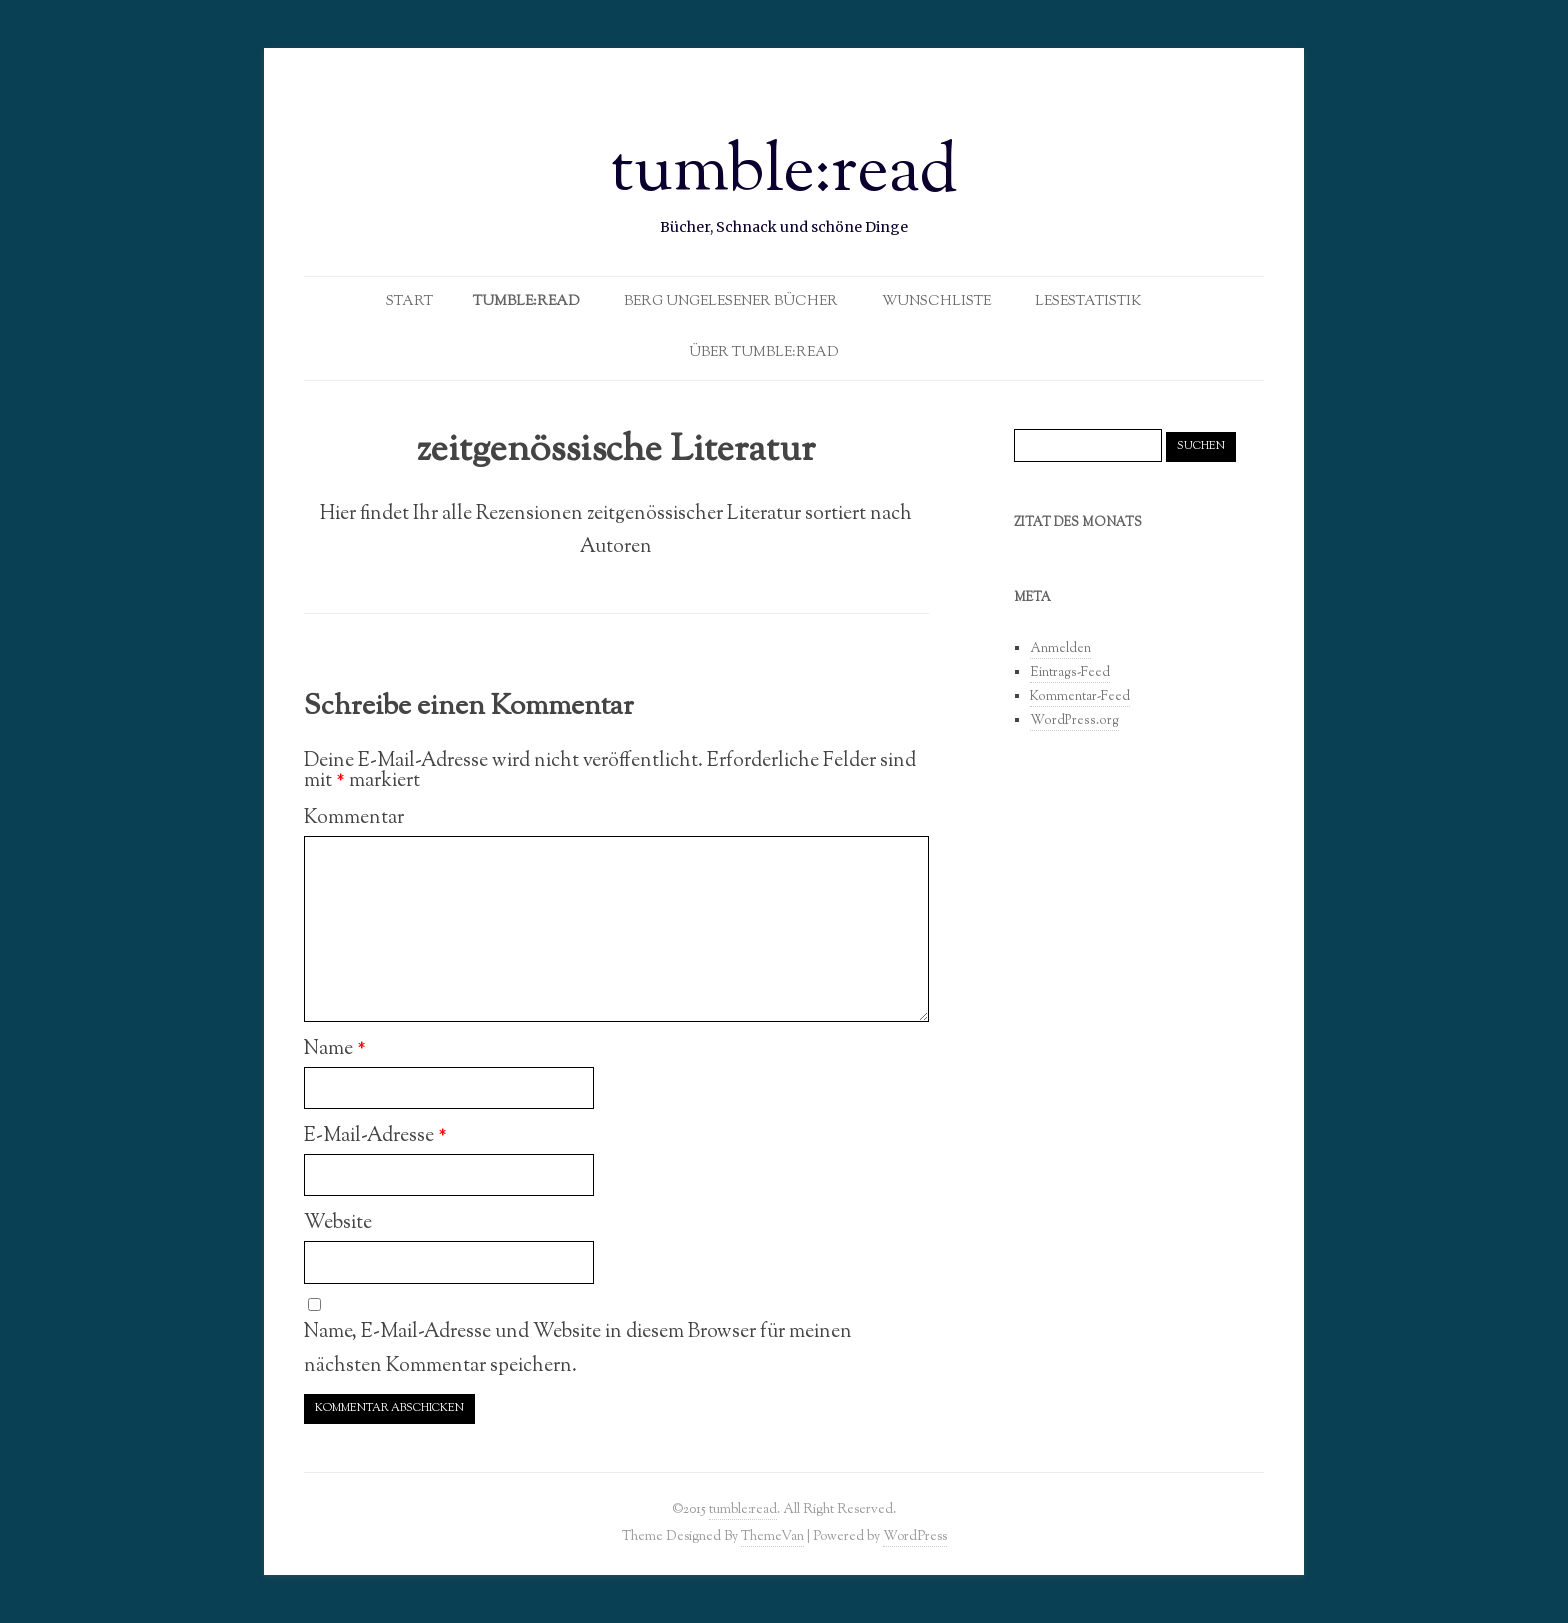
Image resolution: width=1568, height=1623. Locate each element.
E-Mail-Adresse (375, 1136)
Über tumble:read (764, 353)
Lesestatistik (1088, 302)
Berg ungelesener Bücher (731, 302)
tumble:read (784, 174)
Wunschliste (936, 302)
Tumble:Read (526, 302)
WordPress (915, 1536)
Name (335, 1049)
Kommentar (354, 818)
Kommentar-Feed (1080, 697)
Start (409, 302)
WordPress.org (1074, 721)
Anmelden (1060, 649)
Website (338, 1223)
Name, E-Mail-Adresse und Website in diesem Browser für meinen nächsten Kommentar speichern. (578, 1349)
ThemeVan (772, 1536)
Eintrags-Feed (1070, 673)
